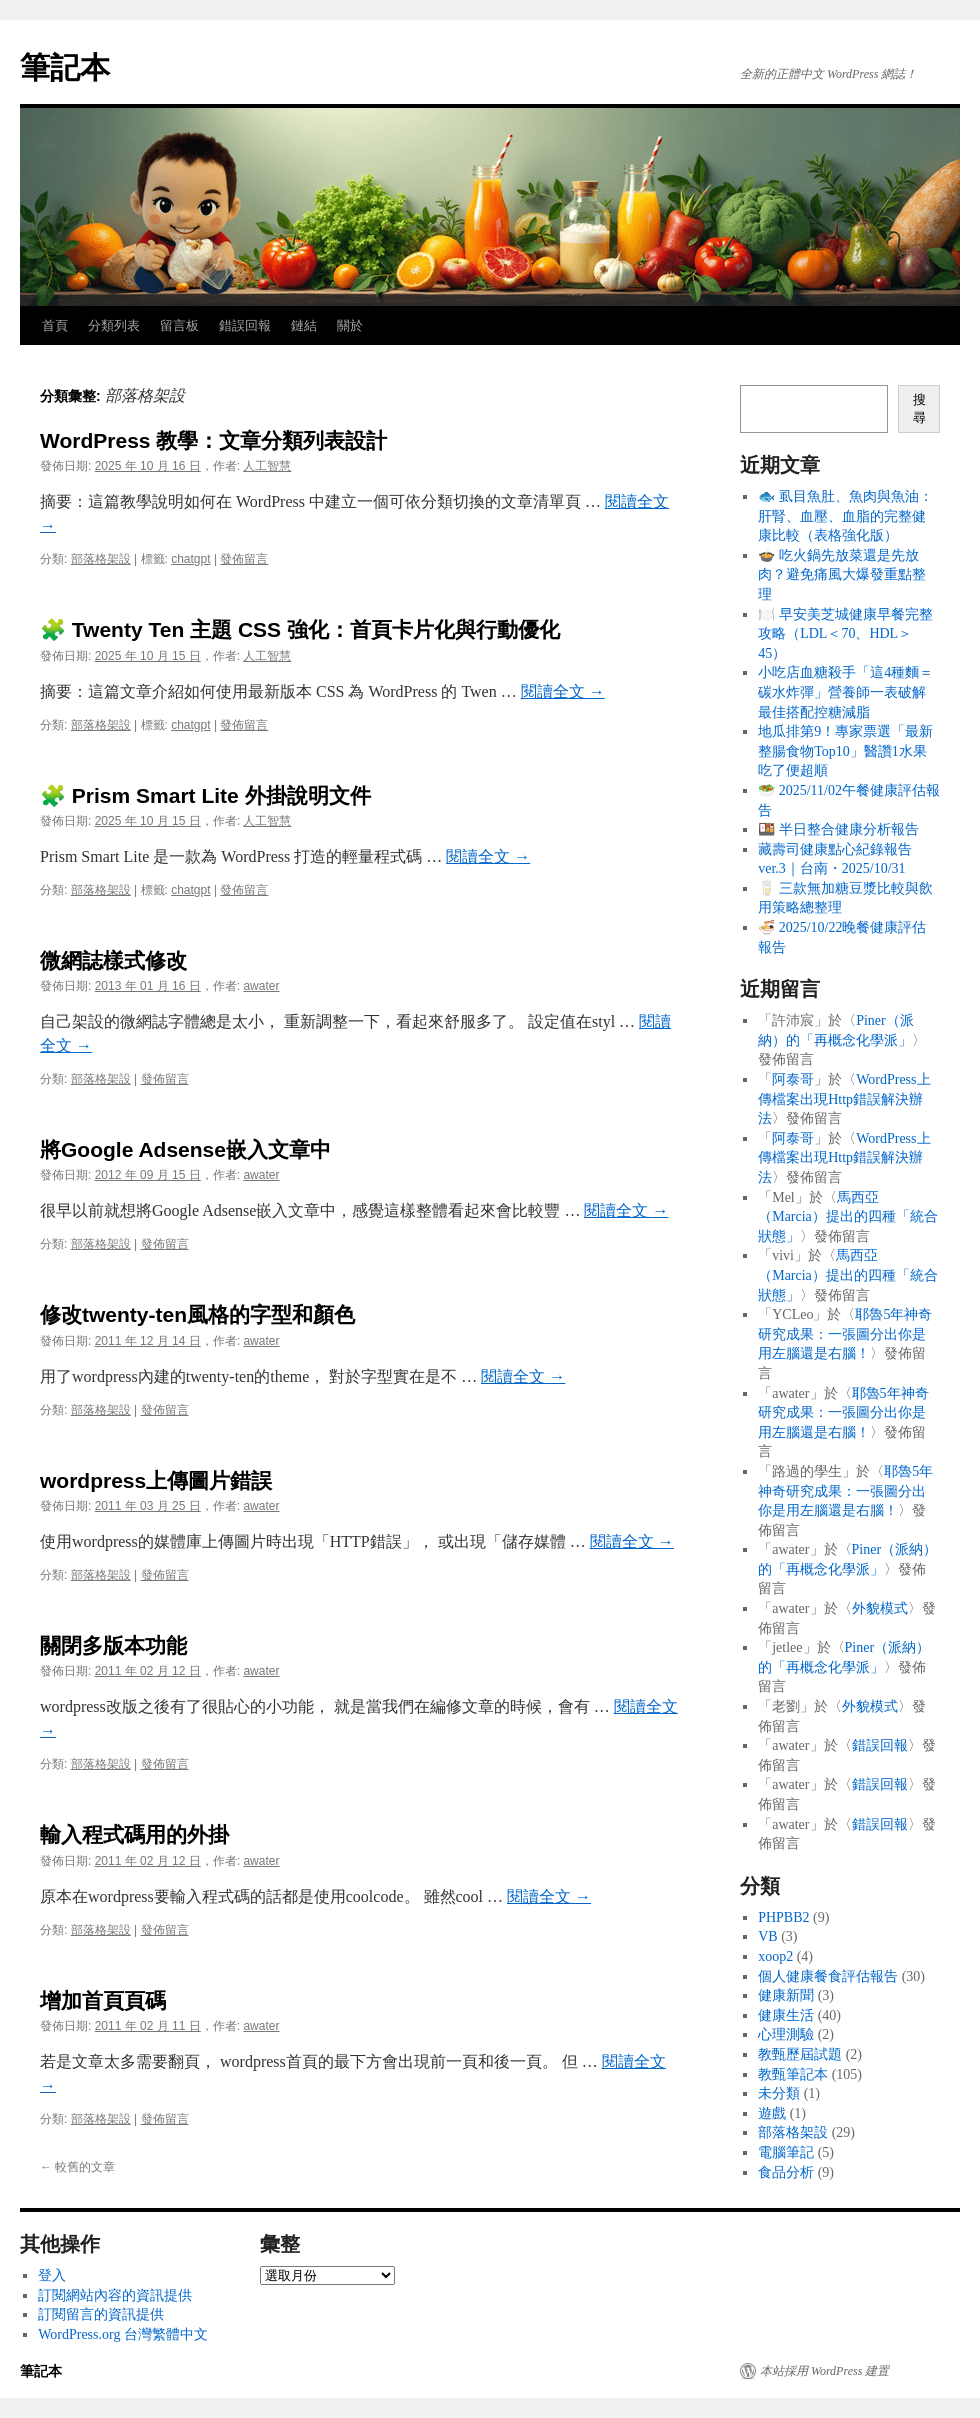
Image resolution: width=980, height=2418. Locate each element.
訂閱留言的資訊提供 (101, 2314)
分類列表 (114, 325)
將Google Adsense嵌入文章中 (185, 1149)
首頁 (55, 325)
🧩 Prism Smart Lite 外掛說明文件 (205, 795)
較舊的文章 (77, 2167)
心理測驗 (786, 2034)
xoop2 (775, 1956)
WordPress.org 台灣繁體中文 (123, 2334)
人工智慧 (267, 466)
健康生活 (786, 2015)
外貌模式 (880, 1608)
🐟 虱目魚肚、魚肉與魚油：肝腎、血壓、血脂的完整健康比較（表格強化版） (845, 516)
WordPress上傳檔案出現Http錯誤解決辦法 (844, 1099)
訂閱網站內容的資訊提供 (115, 2295)
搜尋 (919, 408)
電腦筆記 (786, 2152)
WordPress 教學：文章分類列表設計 (213, 440)
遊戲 (772, 2113)
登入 (52, 2275)
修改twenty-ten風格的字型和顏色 (197, 1314)
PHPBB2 (783, 1917)
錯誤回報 (245, 325)
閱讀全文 (563, 691)
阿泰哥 (793, 1079)
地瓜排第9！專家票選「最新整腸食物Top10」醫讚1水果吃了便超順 (845, 751)
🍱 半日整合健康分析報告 (838, 829)
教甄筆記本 (793, 2074)
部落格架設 (101, 559)
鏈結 (304, 325)
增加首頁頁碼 (103, 2000)
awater (261, 986)
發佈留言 (244, 559)
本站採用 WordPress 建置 (824, 2371)
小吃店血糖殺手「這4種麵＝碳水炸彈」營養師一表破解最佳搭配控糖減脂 (845, 692)
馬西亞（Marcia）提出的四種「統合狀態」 (848, 1217)
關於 (350, 325)
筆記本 (65, 67)
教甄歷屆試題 (800, 2054)
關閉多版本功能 (113, 1645)
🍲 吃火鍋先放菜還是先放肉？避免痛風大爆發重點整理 (842, 575)
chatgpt (190, 559)
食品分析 (786, 2172)
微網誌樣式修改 (113, 960)
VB (767, 1936)
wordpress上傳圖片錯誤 (156, 1480)
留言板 (179, 325)
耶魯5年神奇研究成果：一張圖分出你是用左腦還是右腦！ (845, 1334)
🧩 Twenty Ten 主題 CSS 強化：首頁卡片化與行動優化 (300, 629)
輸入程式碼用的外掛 (134, 1834)
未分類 (779, 2093)
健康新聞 (786, 1995)
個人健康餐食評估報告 (828, 1976)
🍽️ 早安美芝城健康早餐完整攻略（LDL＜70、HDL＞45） (845, 634)
